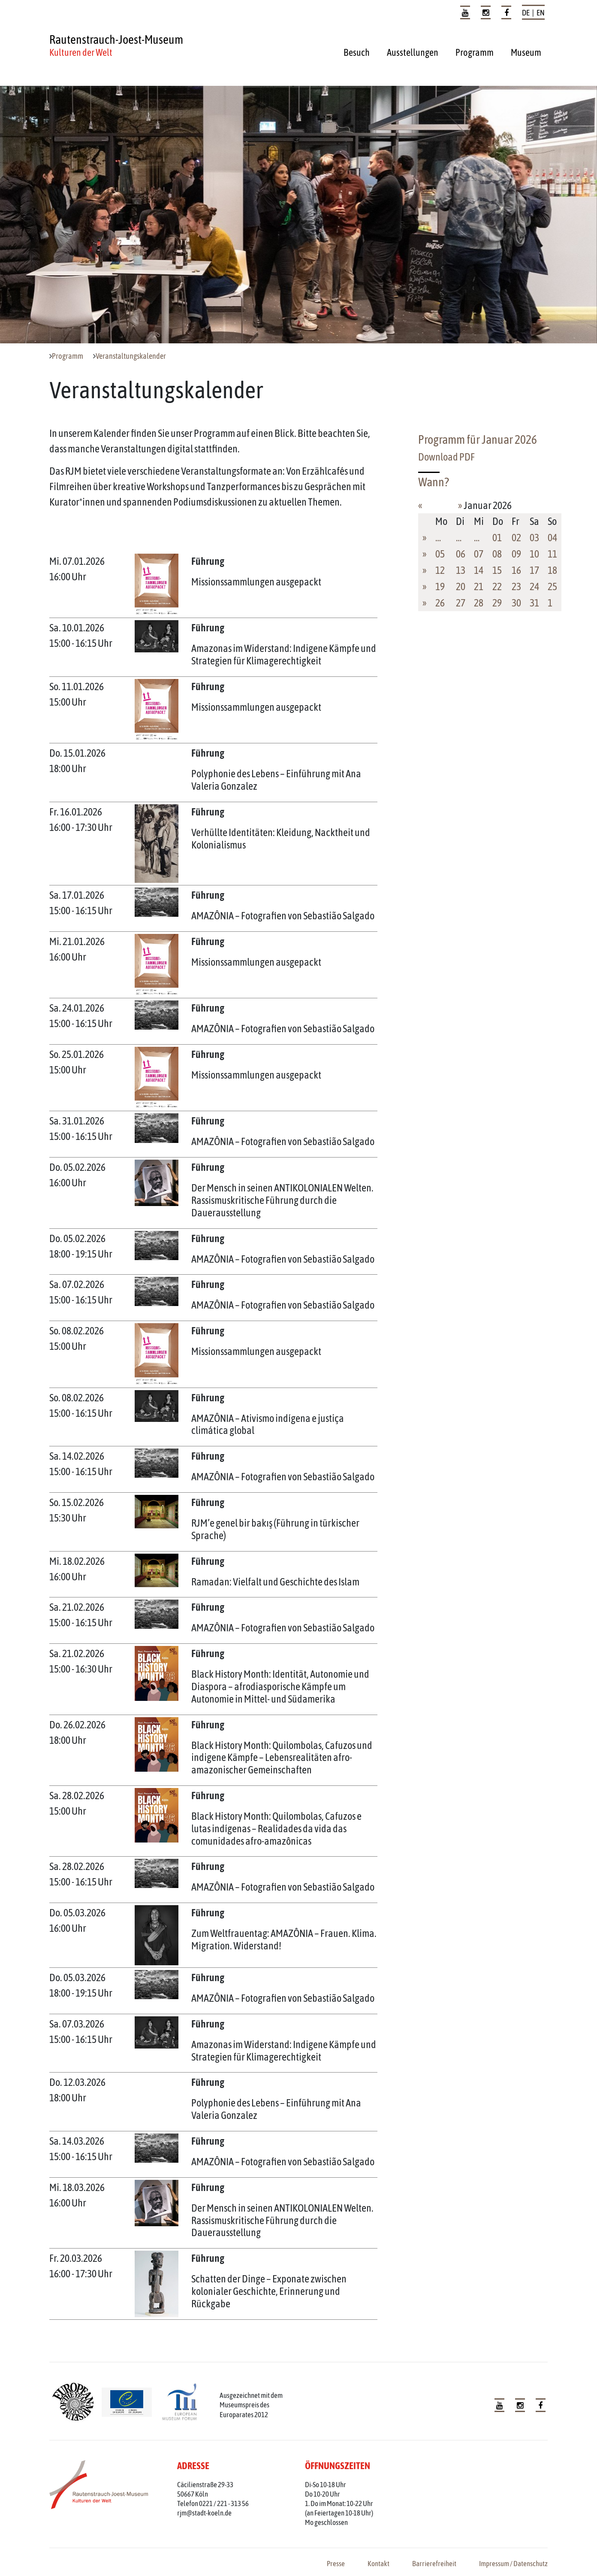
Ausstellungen (412, 52)
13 (460, 570)
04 (552, 537)
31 (534, 603)
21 (478, 586)
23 (516, 586)
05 (440, 554)
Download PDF (446, 457)
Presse (336, 2563)
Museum (526, 52)
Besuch (357, 52)
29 (497, 603)
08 (497, 554)
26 (440, 603)
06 (460, 554)
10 (534, 554)
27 (460, 603)
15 (497, 570)
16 (516, 570)
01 (497, 537)
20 (460, 586)
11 (552, 554)
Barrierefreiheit (434, 2563)
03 (534, 537)
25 (552, 586)
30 (516, 603)
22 (497, 586)
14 (478, 570)
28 (478, 603)
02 (516, 537)
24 (534, 586)
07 (478, 554)
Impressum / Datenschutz (513, 2563)
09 (516, 554)
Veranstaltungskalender (131, 356)
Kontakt (378, 2563)
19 (440, 586)
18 (552, 570)
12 (440, 570)
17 (534, 570)
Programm (474, 52)
